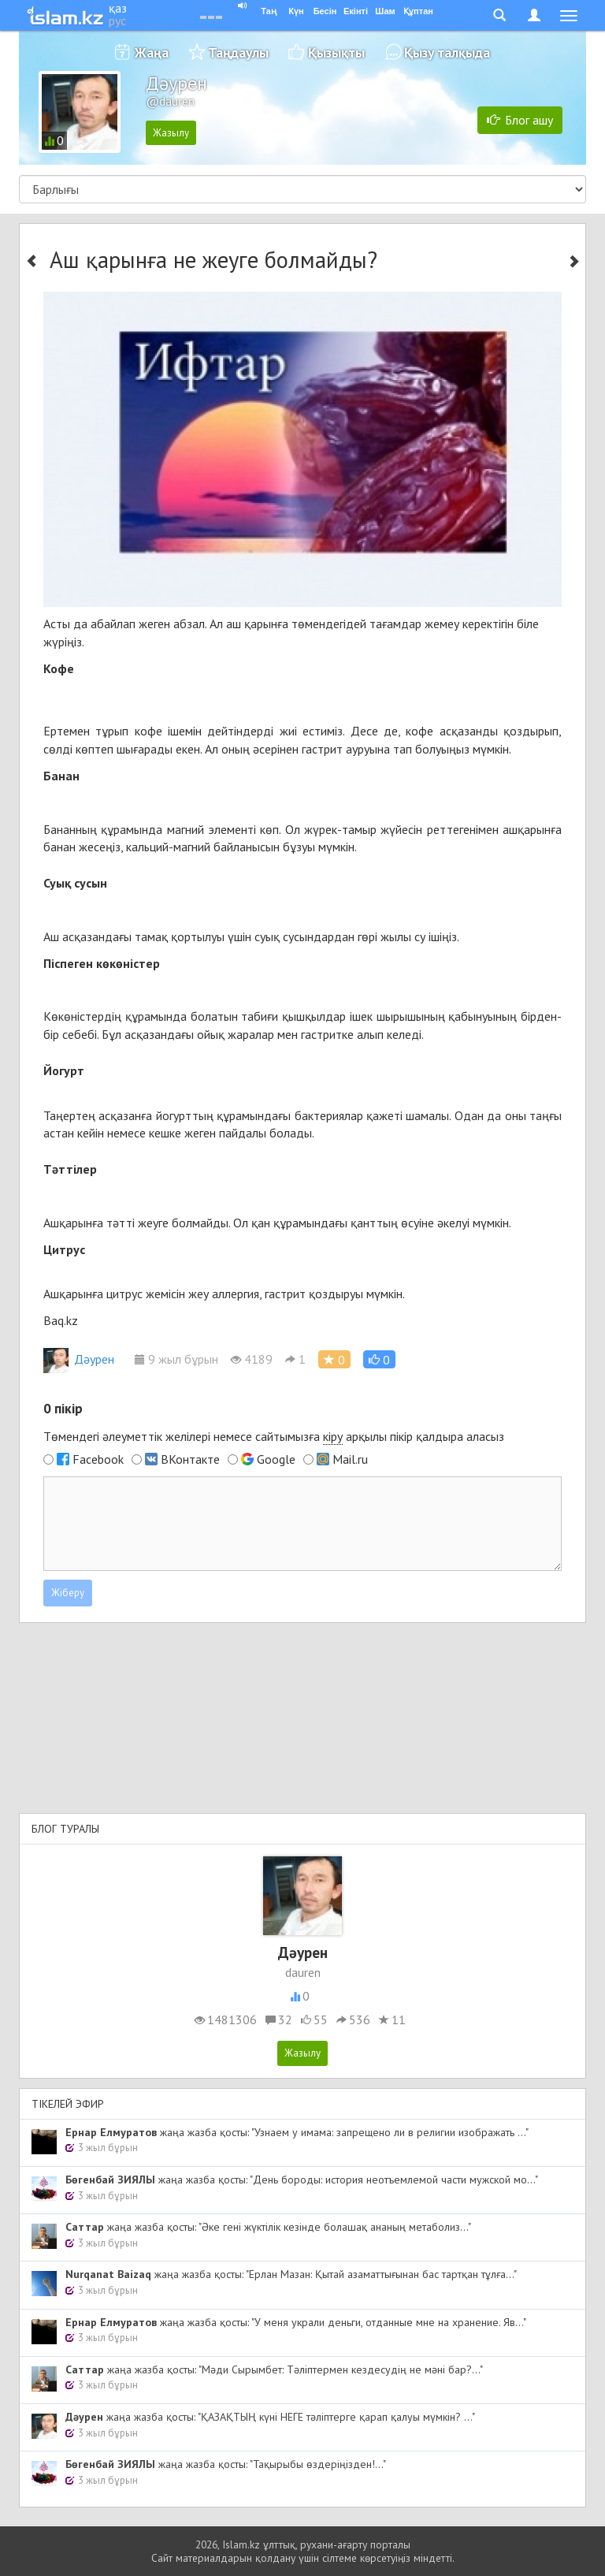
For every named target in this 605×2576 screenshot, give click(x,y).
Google (276, 1459)
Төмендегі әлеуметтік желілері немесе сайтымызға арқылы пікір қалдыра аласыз (273, 1436)
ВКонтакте (190, 1459)
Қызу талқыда (447, 52)
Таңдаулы (238, 52)
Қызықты (336, 52)
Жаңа (152, 52)
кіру (333, 1436)
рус (117, 20)
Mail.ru (350, 1459)
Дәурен (78, 1359)
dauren (303, 1972)
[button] (379, 1359)
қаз (118, 8)
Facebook (98, 1459)
